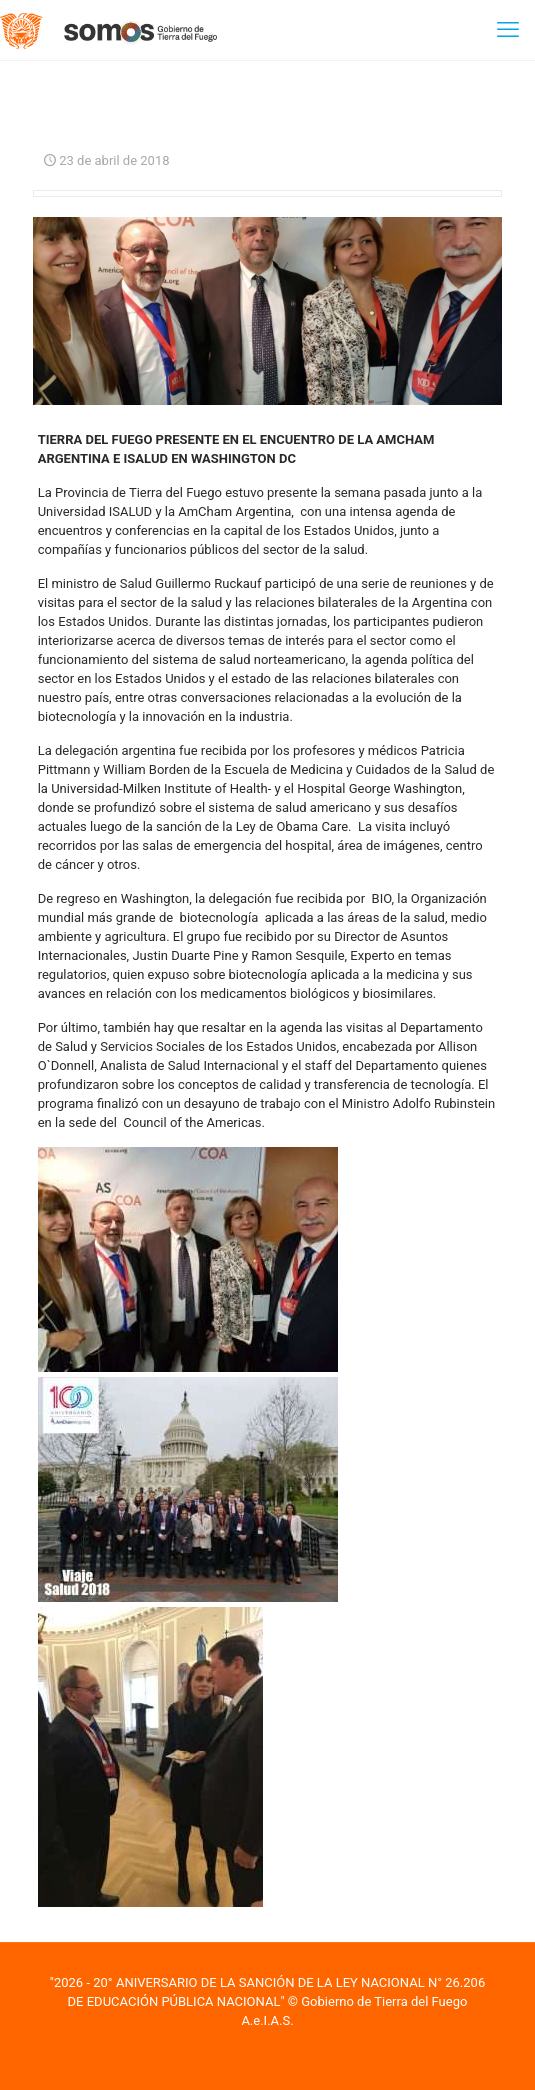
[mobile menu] (508, 30)
